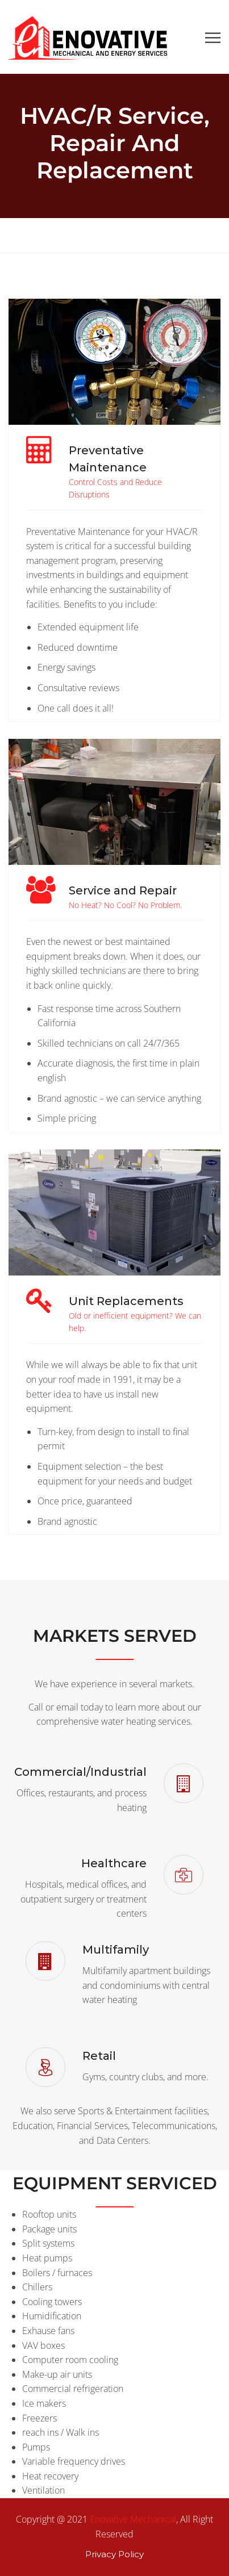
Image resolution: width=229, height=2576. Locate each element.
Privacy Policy (114, 2554)
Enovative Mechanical (133, 2519)
